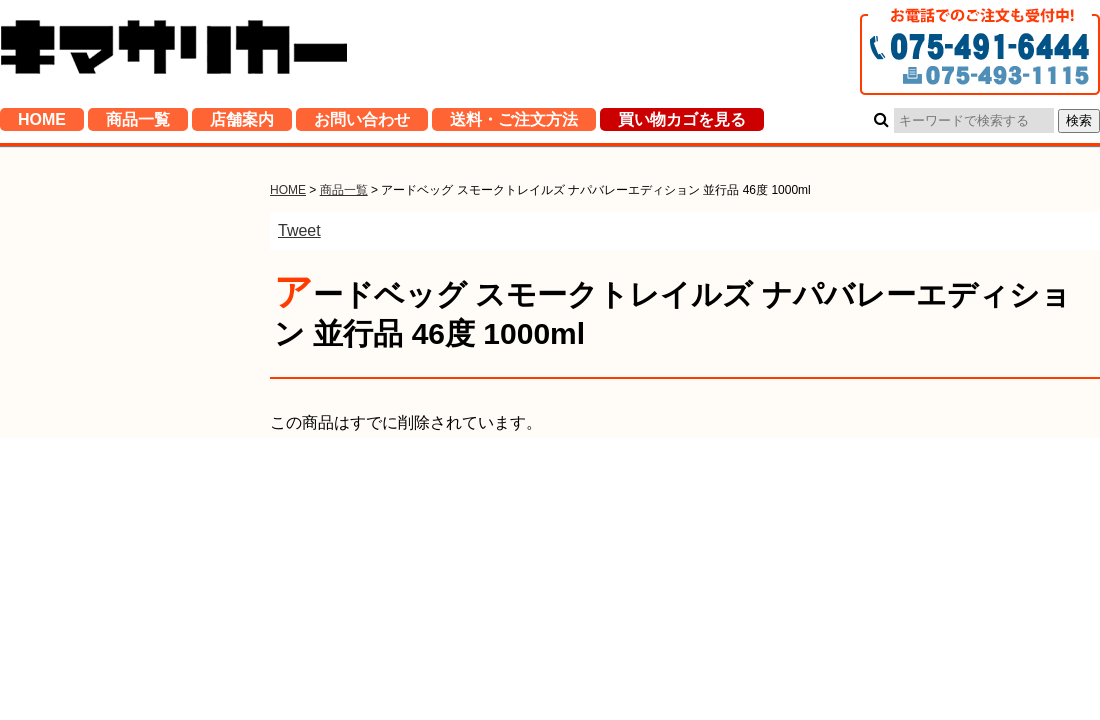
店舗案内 (242, 124)
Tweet (299, 230)
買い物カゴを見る (682, 124)
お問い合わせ (362, 124)
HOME (42, 124)
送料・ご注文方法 (514, 124)
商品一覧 (138, 124)
